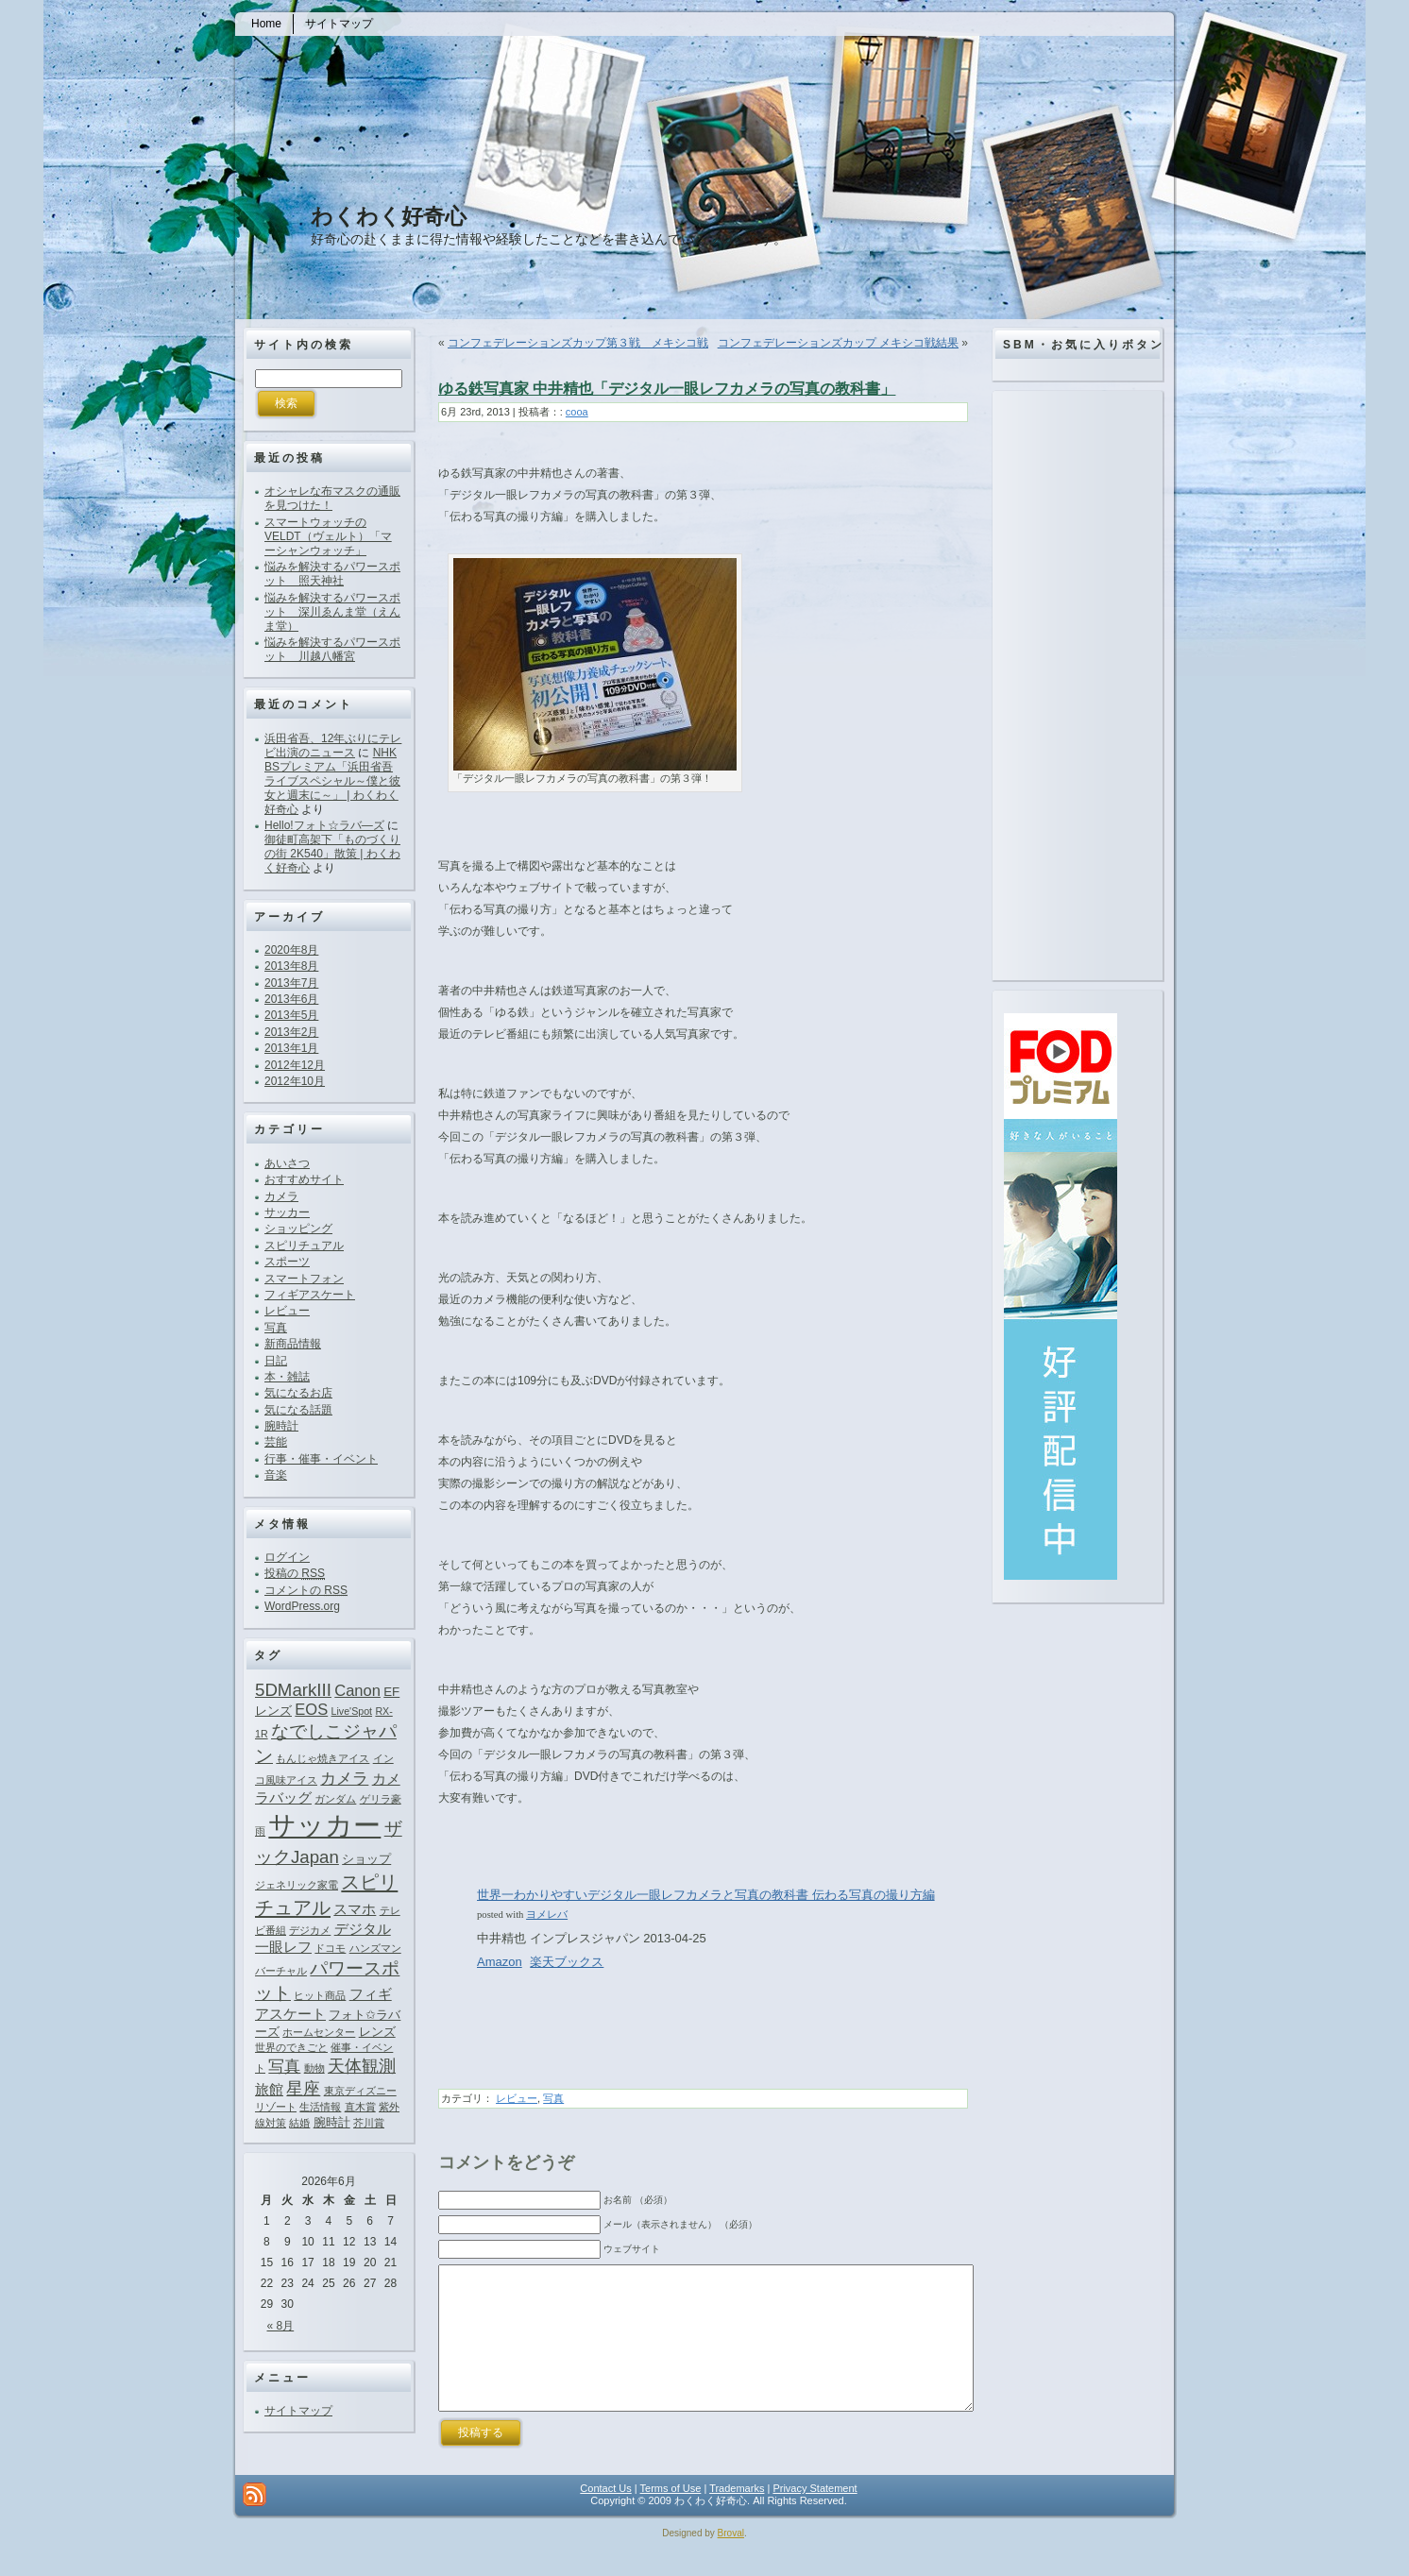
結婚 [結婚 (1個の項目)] (299, 2122)
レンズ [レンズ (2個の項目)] (377, 2032)
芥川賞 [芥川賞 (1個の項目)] (368, 2122)
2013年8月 (291, 966)
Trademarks (736, 2516)
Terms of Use (671, 2516)
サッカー (287, 1212)
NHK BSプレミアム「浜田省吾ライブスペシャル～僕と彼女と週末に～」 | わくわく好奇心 (332, 781)
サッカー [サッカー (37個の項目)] (324, 1824)
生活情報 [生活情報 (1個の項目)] (320, 2106)
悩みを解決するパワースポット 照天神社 (332, 573)
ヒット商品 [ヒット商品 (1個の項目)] (320, 1995)
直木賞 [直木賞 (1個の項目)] (360, 2106)
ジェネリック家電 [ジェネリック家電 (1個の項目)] (296, 1884)
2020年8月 (291, 950)
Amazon (499, 1962)
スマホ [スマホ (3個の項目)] (354, 1909)
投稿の (294, 1573)
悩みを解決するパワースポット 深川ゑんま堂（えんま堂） (332, 612)
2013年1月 (291, 1048)
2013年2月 (291, 1032)
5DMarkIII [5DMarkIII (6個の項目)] (293, 1690)
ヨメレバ (547, 1914)
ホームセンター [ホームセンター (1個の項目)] (318, 2032)
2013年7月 (291, 983)
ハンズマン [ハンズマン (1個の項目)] (375, 1948)
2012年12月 (294, 1065)
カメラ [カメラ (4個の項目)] (344, 1778)
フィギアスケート (309, 1294)
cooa (577, 411)
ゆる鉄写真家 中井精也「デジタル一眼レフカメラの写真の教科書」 (666, 389)
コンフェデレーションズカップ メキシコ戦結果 (838, 342)
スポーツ (287, 1261)
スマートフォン (304, 1278)
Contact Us (605, 2516)
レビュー (287, 1310)
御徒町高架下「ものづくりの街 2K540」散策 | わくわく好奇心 (332, 853)
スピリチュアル (304, 1245)
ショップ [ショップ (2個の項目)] (366, 1859)
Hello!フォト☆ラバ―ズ (324, 825)
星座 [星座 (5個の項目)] (303, 2088)
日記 (275, 1360)
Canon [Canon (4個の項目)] (357, 1690)
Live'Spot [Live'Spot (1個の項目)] (352, 1711)
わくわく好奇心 (389, 216)
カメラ (281, 1196)
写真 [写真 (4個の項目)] (284, 2066)
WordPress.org (302, 1606)
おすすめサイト (304, 1179)
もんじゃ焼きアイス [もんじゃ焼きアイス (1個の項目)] (322, 1758)
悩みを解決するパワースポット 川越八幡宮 (332, 649)
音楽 (275, 1475)
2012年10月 (294, 1081)
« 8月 (281, 2325)
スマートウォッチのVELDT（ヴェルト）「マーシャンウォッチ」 (328, 536)
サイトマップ (298, 2410)
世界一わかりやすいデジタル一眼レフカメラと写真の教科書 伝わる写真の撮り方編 (706, 1895)
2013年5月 (291, 1015)
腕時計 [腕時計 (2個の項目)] (332, 2122)
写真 (275, 1327)
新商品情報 (292, 1343)
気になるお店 (298, 1392)
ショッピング (298, 1228)
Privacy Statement (814, 2516)
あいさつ (287, 1163)
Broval (731, 2561)
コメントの (306, 1590)
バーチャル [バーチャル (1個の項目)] (281, 1970)
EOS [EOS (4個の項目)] (311, 1709)
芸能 (275, 1442)
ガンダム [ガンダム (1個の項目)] (335, 1799)
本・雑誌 (287, 1376)
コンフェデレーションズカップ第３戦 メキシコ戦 (578, 342)
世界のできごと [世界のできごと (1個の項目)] (291, 2047)
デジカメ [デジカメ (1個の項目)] (310, 1930)
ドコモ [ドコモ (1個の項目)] (330, 1948)
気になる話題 (298, 1409)
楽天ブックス (566, 1962)
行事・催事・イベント (321, 1459)
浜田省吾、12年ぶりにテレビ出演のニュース (332, 745)
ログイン (287, 1557)
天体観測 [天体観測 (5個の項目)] (362, 2066)
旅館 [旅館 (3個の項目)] (269, 2089)
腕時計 (281, 1425)
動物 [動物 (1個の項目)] (314, 2068)
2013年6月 (291, 999)
